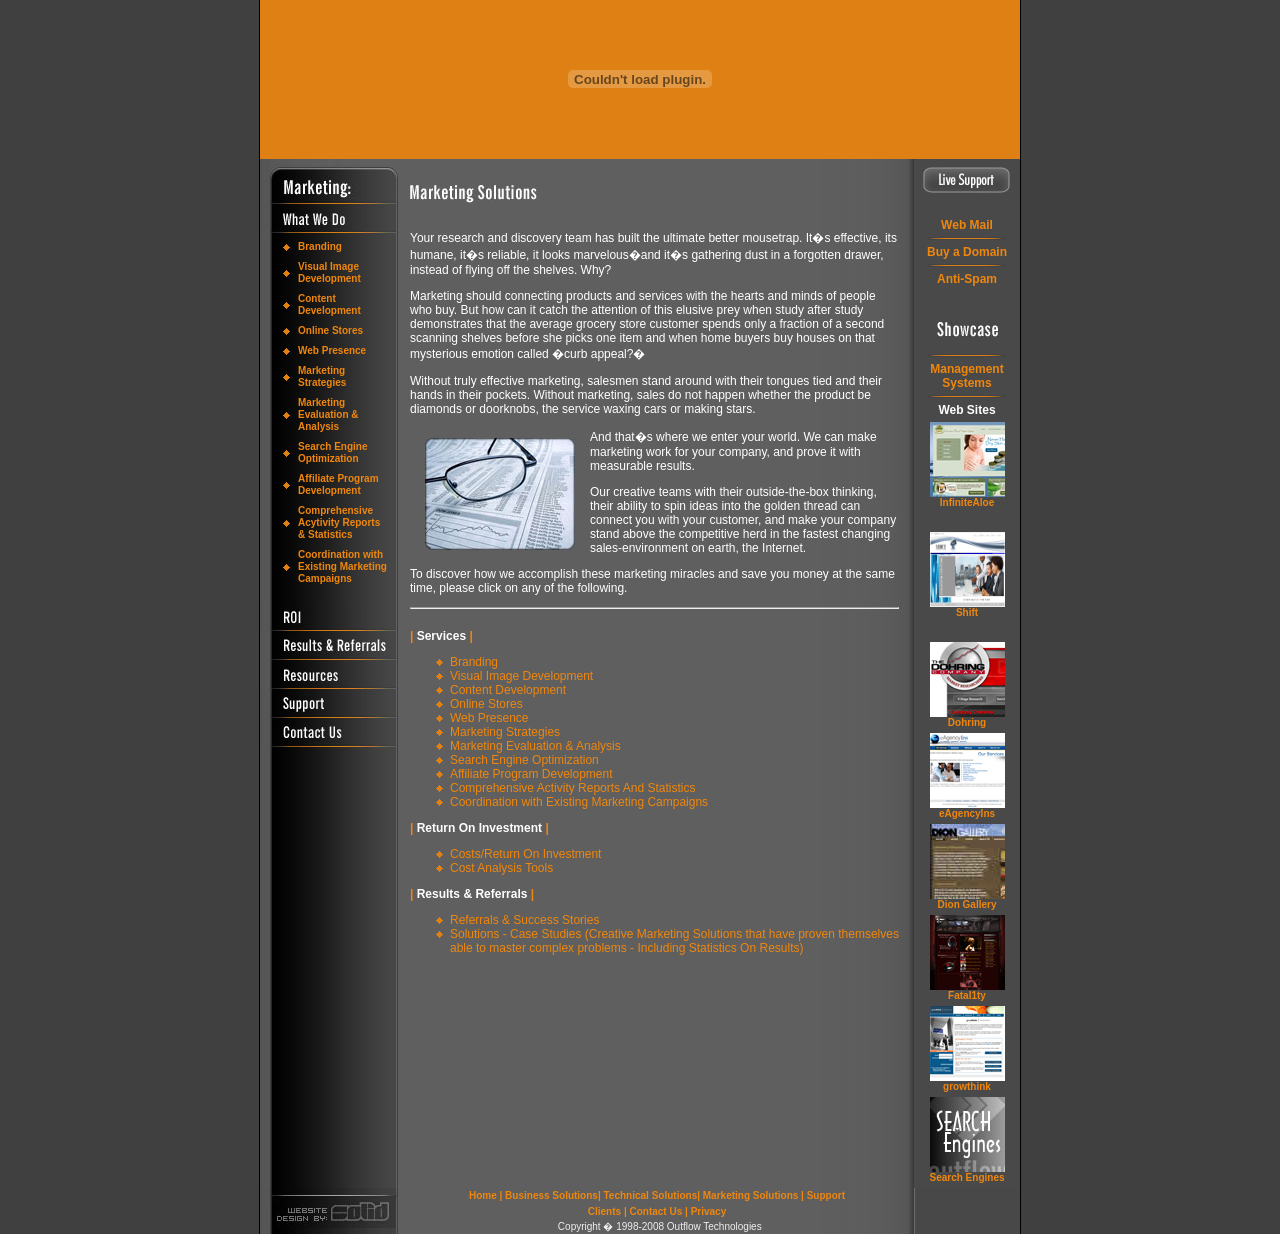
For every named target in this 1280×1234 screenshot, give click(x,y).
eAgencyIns (967, 813)
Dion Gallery (967, 904)
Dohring (967, 722)
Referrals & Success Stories (524, 920)
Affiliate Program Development (338, 484)
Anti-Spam (967, 279)
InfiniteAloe (967, 502)
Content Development (329, 304)
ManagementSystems (966, 376)
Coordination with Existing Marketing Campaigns (342, 566)
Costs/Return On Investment (525, 854)
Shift (967, 612)
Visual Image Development (329, 272)
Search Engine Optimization (332, 452)
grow (967, 1086)
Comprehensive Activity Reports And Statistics (572, 788)
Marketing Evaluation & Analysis (328, 414)
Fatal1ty (967, 995)
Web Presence (332, 350)
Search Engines (966, 1177)
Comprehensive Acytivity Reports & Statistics (339, 522)
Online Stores (330, 330)
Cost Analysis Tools (501, 868)
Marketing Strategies (322, 376)
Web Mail (967, 225)
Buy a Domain (967, 252)
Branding (320, 246)
